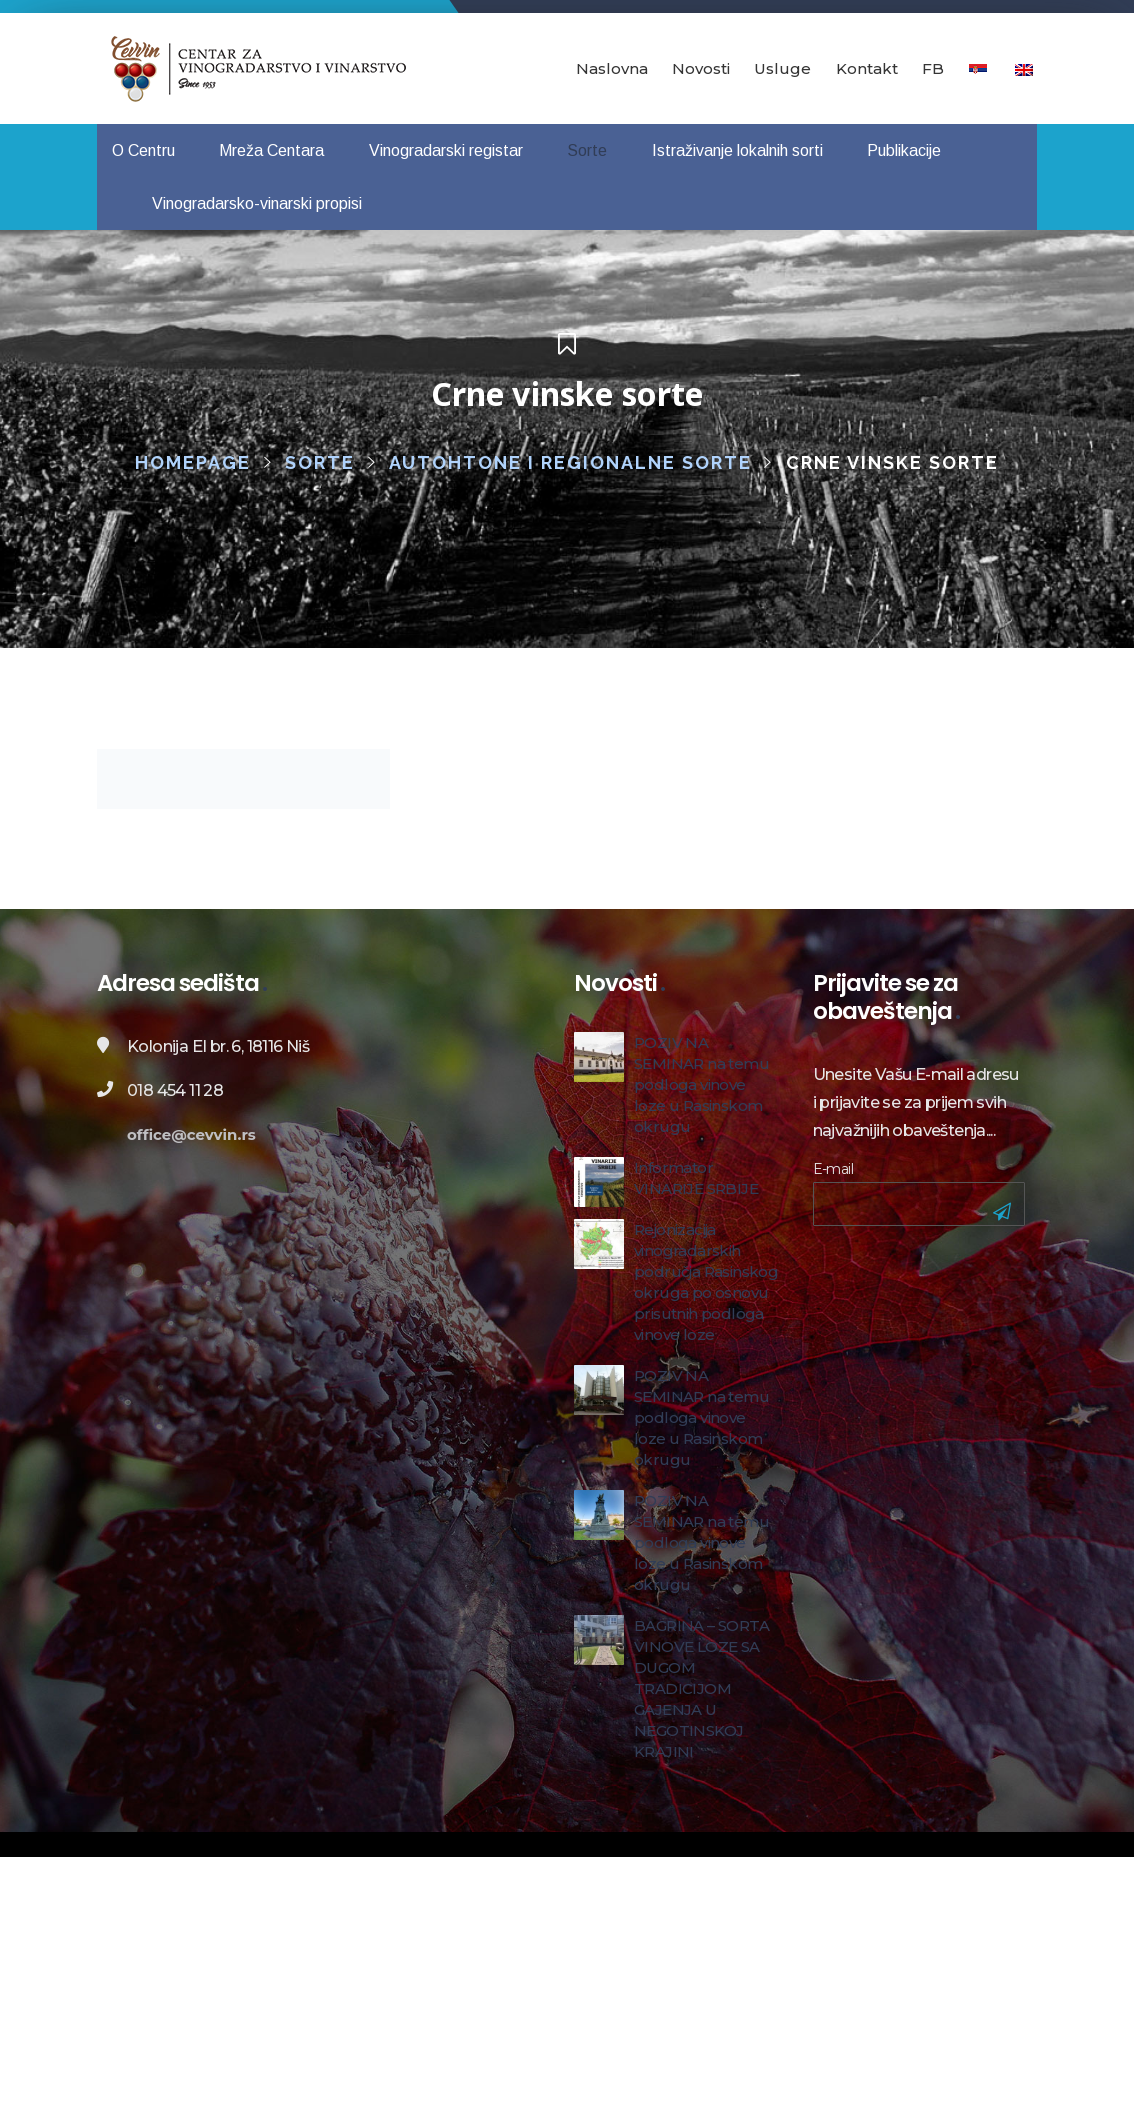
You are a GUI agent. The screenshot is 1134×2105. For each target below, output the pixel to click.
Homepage (193, 462)
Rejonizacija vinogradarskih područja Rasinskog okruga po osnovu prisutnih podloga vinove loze (706, 1282)
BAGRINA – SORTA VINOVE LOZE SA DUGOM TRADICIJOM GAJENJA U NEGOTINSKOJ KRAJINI (701, 1688)
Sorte (320, 462)
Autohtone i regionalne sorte (570, 462)
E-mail (833, 1169)
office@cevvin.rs (191, 1134)
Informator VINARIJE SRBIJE (696, 1178)
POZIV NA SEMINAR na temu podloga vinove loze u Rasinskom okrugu (701, 1084)
